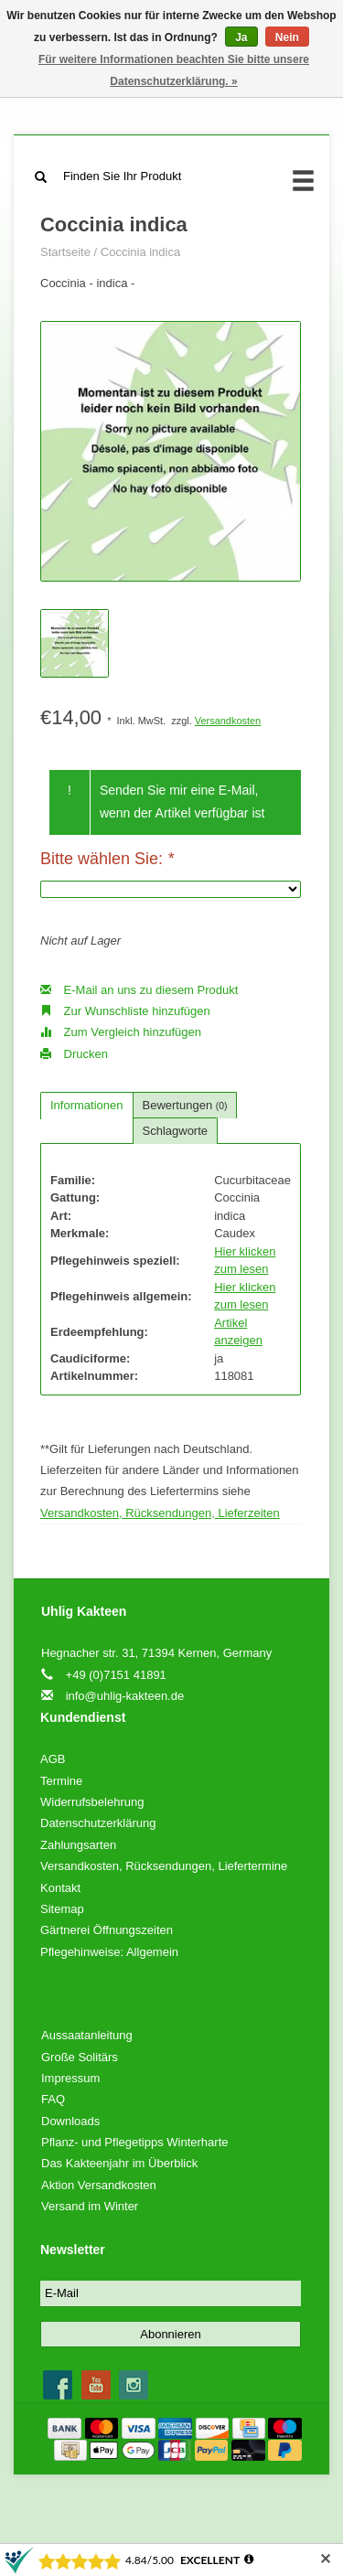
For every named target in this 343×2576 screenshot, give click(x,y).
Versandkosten (228, 720)
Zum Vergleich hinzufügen (120, 1032)
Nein (287, 37)
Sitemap (62, 1909)
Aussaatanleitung (87, 2035)
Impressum (70, 2078)
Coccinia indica (140, 252)
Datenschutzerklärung (97, 1823)
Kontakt (60, 1888)
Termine (61, 1781)
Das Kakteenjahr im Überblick (119, 2163)
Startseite (65, 252)
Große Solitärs (79, 2057)
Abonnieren (170, 2334)
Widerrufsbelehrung (92, 1802)
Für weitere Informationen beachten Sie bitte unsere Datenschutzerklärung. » (173, 70)
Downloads (70, 2121)
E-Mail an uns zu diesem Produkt (139, 990)
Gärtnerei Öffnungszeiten (106, 1930)
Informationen (86, 1105)
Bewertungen (185, 1105)
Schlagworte (176, 1131)
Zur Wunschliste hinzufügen (125, 1011)
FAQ (53, 2099)
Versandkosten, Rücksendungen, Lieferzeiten (160, 1513)
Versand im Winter (89, 2206)
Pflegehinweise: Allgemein (109, 1952)
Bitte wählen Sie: (107, 859)
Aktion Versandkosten (98, 2185)
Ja (241, 37)
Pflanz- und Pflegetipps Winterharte (135, 2142)
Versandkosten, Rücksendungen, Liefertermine (163, 1866)
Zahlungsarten (78, 1845)
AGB (52, 1759)
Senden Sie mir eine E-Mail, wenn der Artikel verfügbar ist (182, 801)
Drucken (74, 1054)
